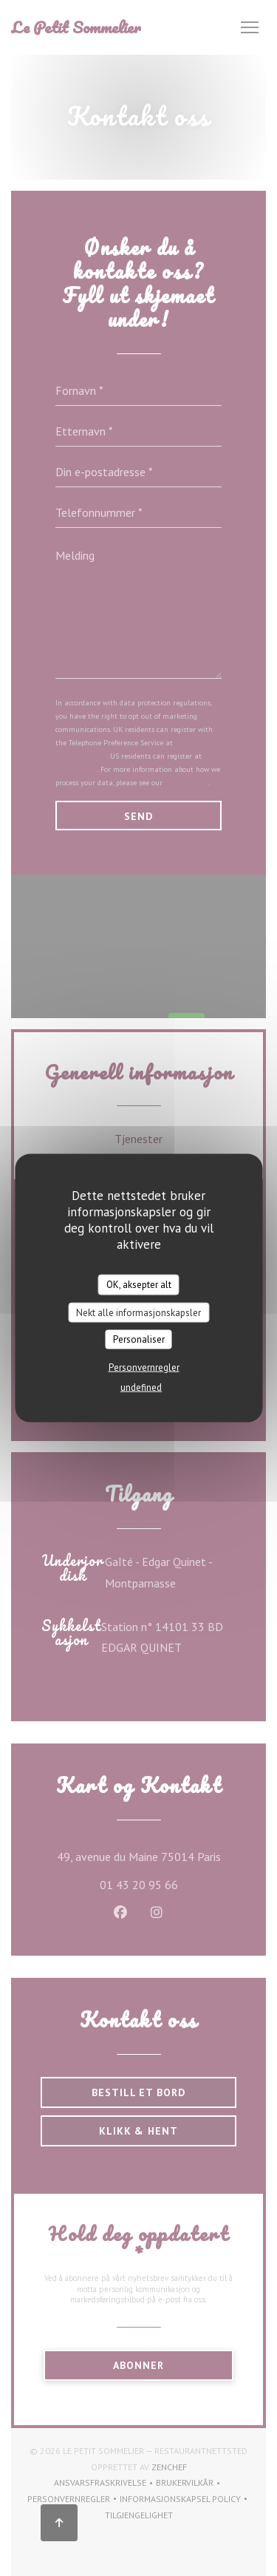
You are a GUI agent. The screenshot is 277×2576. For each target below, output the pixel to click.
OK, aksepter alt (138, 1284)
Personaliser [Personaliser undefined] (139, 1339)
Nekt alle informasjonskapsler (138, 1312)
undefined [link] (141, 1386)
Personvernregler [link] (144, 1366)
